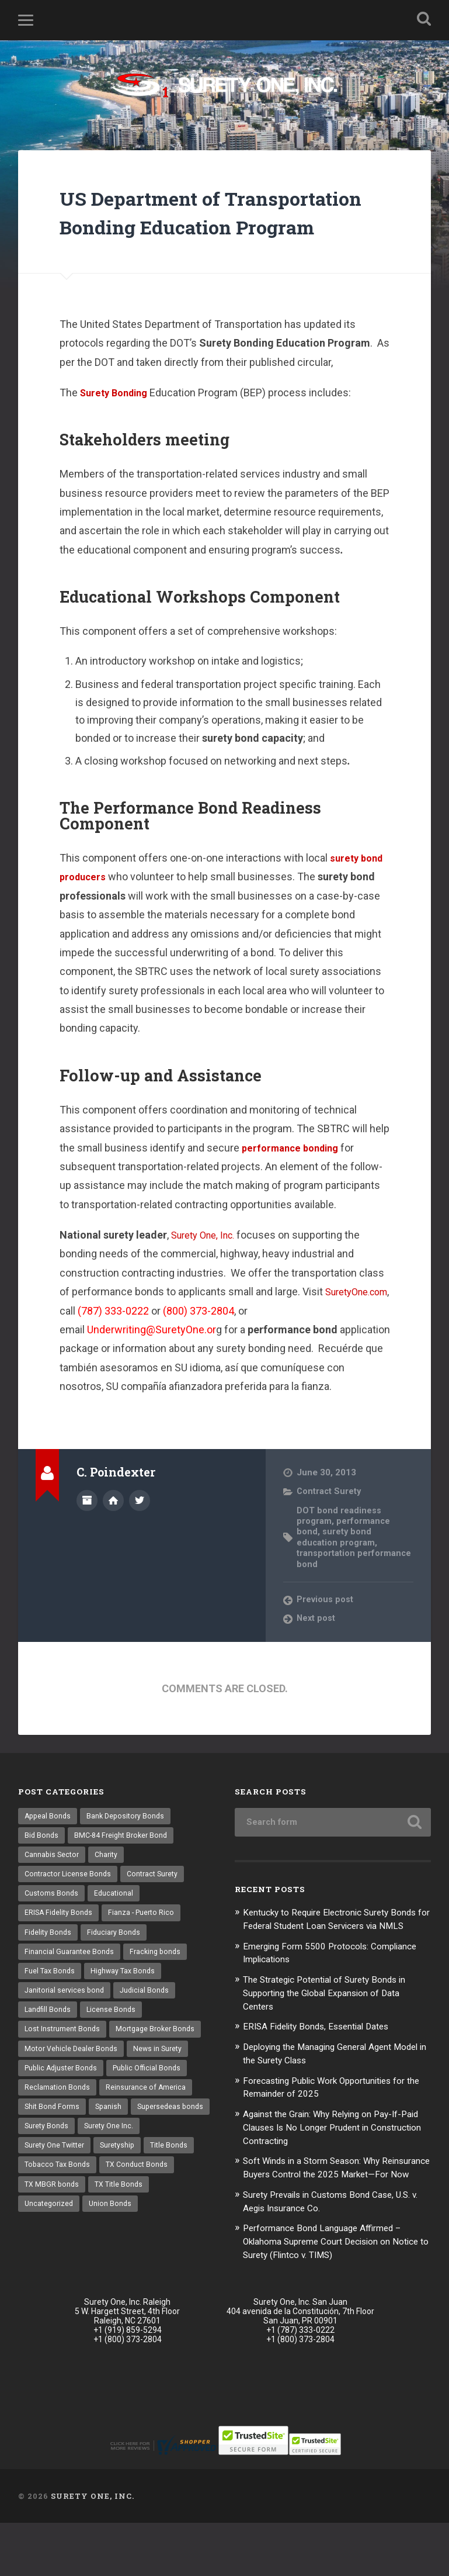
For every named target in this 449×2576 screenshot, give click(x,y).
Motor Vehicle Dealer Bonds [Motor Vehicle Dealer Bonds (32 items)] (73, 2092)
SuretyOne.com (118, 1343)
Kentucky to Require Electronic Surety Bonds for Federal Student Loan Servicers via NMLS (335, 1958)
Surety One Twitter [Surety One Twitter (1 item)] (124, 2193)
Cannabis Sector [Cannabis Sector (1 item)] (53, 1889)
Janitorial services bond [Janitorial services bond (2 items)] (66, 2031)
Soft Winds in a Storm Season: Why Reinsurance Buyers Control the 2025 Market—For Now (324, 2215)
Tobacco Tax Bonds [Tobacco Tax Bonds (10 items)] (166, 2213)
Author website (113, 1531)
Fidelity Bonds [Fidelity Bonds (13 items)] (49, 1970)
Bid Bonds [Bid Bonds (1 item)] (42, 1869)
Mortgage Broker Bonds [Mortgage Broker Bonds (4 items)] (161, 2072)
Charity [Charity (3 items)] (110, 1889)
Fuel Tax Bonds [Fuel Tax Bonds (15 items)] (50, 2010)
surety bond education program (337, 1569)
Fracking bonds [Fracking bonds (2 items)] (158, 1991)
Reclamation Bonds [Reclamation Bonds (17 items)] (58, 2133)
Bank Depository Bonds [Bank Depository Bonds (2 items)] (129, 1849)
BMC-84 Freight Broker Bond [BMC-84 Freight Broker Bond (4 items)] (125, 1869)
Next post (317, 1651)
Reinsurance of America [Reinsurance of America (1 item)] (148, 2133)
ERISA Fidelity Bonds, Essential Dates (324, 2070)
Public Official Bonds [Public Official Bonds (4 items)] (153, 2112)
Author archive (87, 1531)
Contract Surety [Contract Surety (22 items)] (158, 1909)
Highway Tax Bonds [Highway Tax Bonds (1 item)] (125, 2010)
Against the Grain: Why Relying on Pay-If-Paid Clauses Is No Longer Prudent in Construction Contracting (332, 2169)
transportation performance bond (336, 1591)
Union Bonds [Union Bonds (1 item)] (180, 2254)
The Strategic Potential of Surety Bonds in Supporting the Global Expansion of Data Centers (335, 2037)
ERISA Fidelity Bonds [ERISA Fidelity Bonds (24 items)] (60, 1950)
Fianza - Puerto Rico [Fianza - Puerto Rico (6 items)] (145, 1950)
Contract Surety (330, 1524)
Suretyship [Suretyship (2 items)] (43, 2213)
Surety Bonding (117, 425)
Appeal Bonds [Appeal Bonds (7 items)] (49, 1849)
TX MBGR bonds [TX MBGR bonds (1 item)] (134, 2234)
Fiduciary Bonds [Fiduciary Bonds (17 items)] (116, 1970)
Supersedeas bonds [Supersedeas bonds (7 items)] (59, 2173)
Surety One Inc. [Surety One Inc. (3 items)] (50, 2193)
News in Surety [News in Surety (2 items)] (162, 2092)
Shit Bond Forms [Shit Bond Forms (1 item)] (53, 2152)
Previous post (326, 1632)
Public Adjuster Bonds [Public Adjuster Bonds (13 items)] (63, 2112)
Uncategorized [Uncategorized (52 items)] (116, 2254)
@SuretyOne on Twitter (139, 1531)
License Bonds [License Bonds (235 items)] (114, 2051)
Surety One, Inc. (207, 1267)
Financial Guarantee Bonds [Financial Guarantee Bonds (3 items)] (70, 1991)
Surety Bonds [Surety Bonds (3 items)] (133, 2173)
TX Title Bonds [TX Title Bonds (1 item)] (50, 2254)
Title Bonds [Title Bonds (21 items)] (96, 2213)
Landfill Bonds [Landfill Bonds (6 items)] (49, 2051)
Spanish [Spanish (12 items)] (111, 2152)
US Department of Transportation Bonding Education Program (194, 229)
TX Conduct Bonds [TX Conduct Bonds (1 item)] (57, 2234)
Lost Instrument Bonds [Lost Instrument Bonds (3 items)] (64, 2072)
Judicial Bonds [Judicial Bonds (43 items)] (149, 2031)
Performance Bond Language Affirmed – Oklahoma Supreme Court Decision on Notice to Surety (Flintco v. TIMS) (332, 2294)
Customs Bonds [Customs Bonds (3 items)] (52, 1930)
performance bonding (294, 1180)
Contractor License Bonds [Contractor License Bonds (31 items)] (70, 1909)
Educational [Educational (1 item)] (116, 1930)
